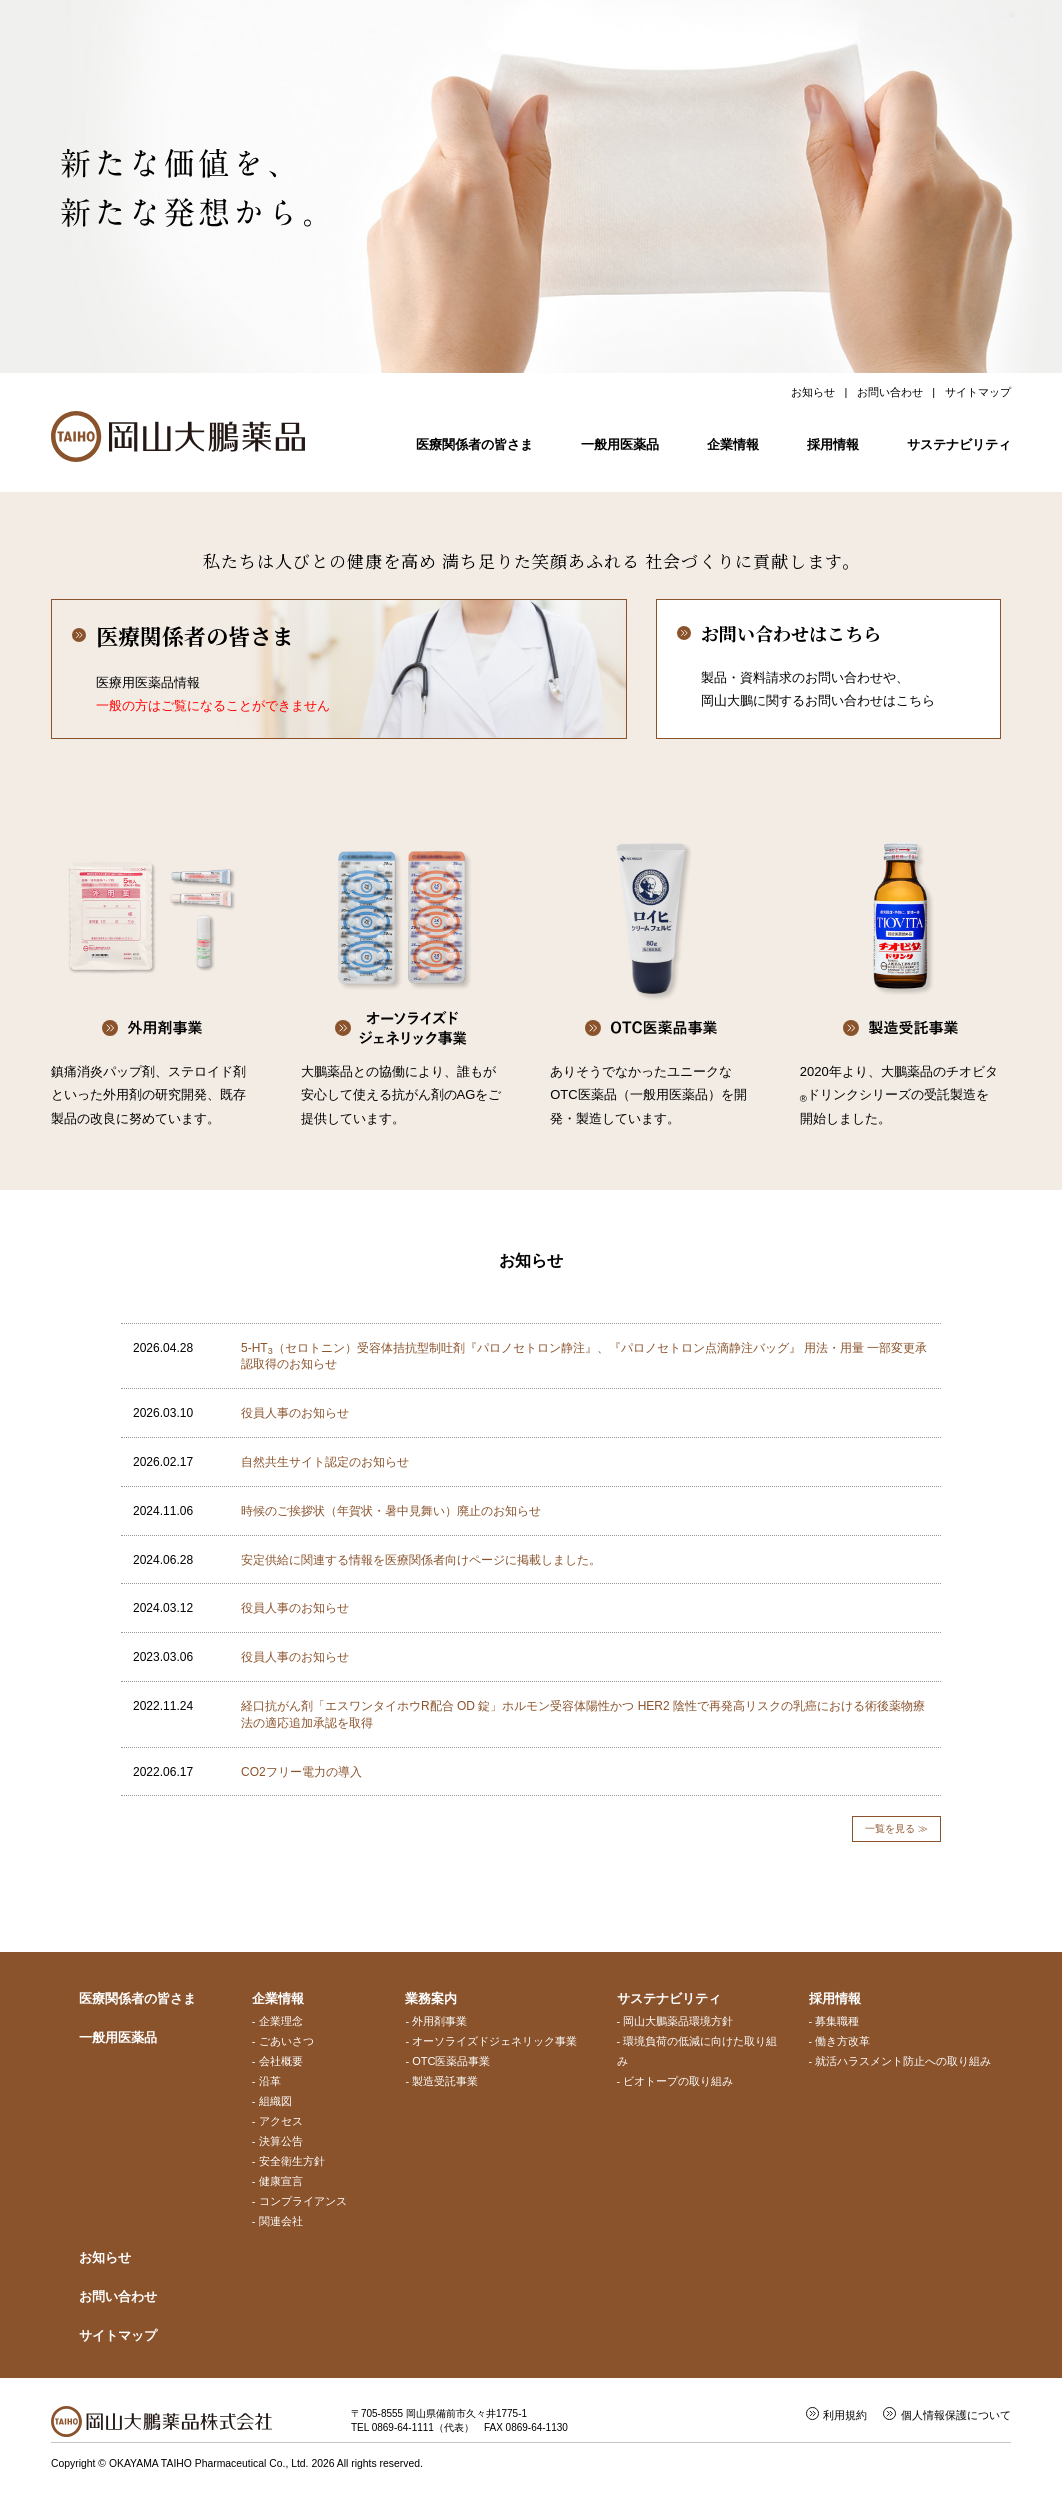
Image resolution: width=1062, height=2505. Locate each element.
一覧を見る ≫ (896, 1828)
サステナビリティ (959, 444)
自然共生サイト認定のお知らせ (325, 1462)
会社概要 (281, 2061)
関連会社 (281, 2221)
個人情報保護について (956, 2415)
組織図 (275, 2101)
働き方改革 (842, 2041)
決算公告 (281, 2141)
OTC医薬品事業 (451, 2061)
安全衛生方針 (292, 2161)
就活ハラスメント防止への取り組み (903, 2061)
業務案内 (431, 1998)
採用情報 (833, 444)
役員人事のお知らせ (295, 1413)
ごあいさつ (286, 2041)
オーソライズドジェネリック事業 (494, 2041)
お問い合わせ (890, 392)
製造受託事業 (445, 2081)
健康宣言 (281, 2181)
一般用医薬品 (620, 444)
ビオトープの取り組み (678, 2081)
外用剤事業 (439, 2021)
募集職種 (837, 2021)
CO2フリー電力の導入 (301, 1772)
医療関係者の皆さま (474, 444)
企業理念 (281, 2021)
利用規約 (845, 2415)
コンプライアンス (303, 2201)
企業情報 (733, 444)
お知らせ (813, 392)
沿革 (270, 2081)
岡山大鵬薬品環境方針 (678, 2021)
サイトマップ (978, 392)
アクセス (281, 2121)
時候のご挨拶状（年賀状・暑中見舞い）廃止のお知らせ (391, 1511)
